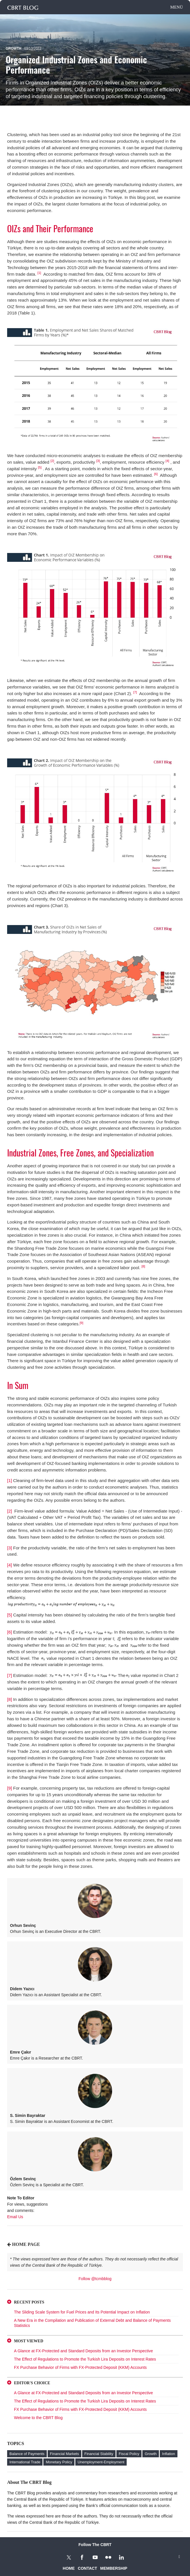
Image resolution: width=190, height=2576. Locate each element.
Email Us (15, 2216)
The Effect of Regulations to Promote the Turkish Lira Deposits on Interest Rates (85, 2359)
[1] (39, 272)
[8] (144, 1266)
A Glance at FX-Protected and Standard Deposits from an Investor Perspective (83, 2351)
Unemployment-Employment (101, 2462)
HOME (69, 2568)
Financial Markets (64, 2454)
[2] (52, 461)
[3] (98, 461)
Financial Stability (98, 2454)
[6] (156, 474)
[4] (167, 461)
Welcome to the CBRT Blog (38, 2417)
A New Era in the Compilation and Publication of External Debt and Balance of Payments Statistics (92, 2323)
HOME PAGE (26, 2244)
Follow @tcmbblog (94, 2278)
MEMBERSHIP (113, 2568)
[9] (81, 1323)
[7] (10, 1675)
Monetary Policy (59, 2462)
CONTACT (87, 2568)
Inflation (168, 2454)
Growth (13, 48)
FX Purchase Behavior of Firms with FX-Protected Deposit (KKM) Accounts (80, 2367)
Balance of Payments (27, 2454)
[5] (40, 467)
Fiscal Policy (129, 2454)
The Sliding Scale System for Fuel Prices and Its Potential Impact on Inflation (82, 2312)
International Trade (24, 2462)
